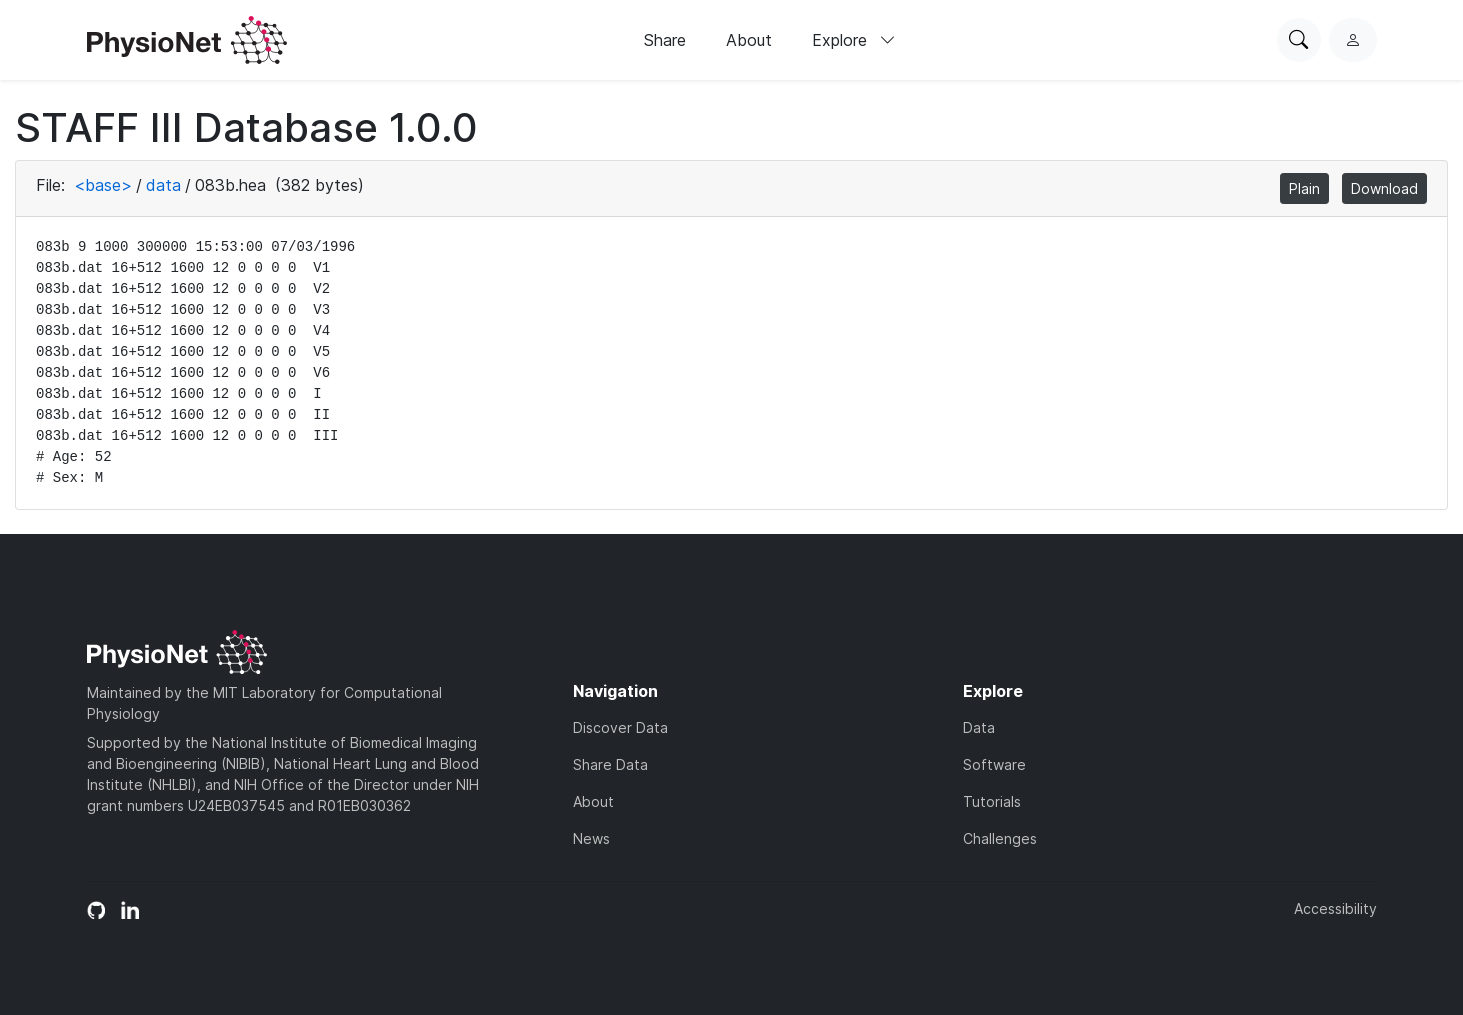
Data (979, 727)
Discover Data (620, 727)
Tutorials (992, 801)
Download (1384, 188)
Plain (1304, 188)
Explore (854, 40)
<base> (103, 185)
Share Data (610, 764)
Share (665, 40)
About (749, 40)
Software (994, 764)
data (163, 185)
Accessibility (1335, 908)
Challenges (1000, 838)
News (591, 838)
